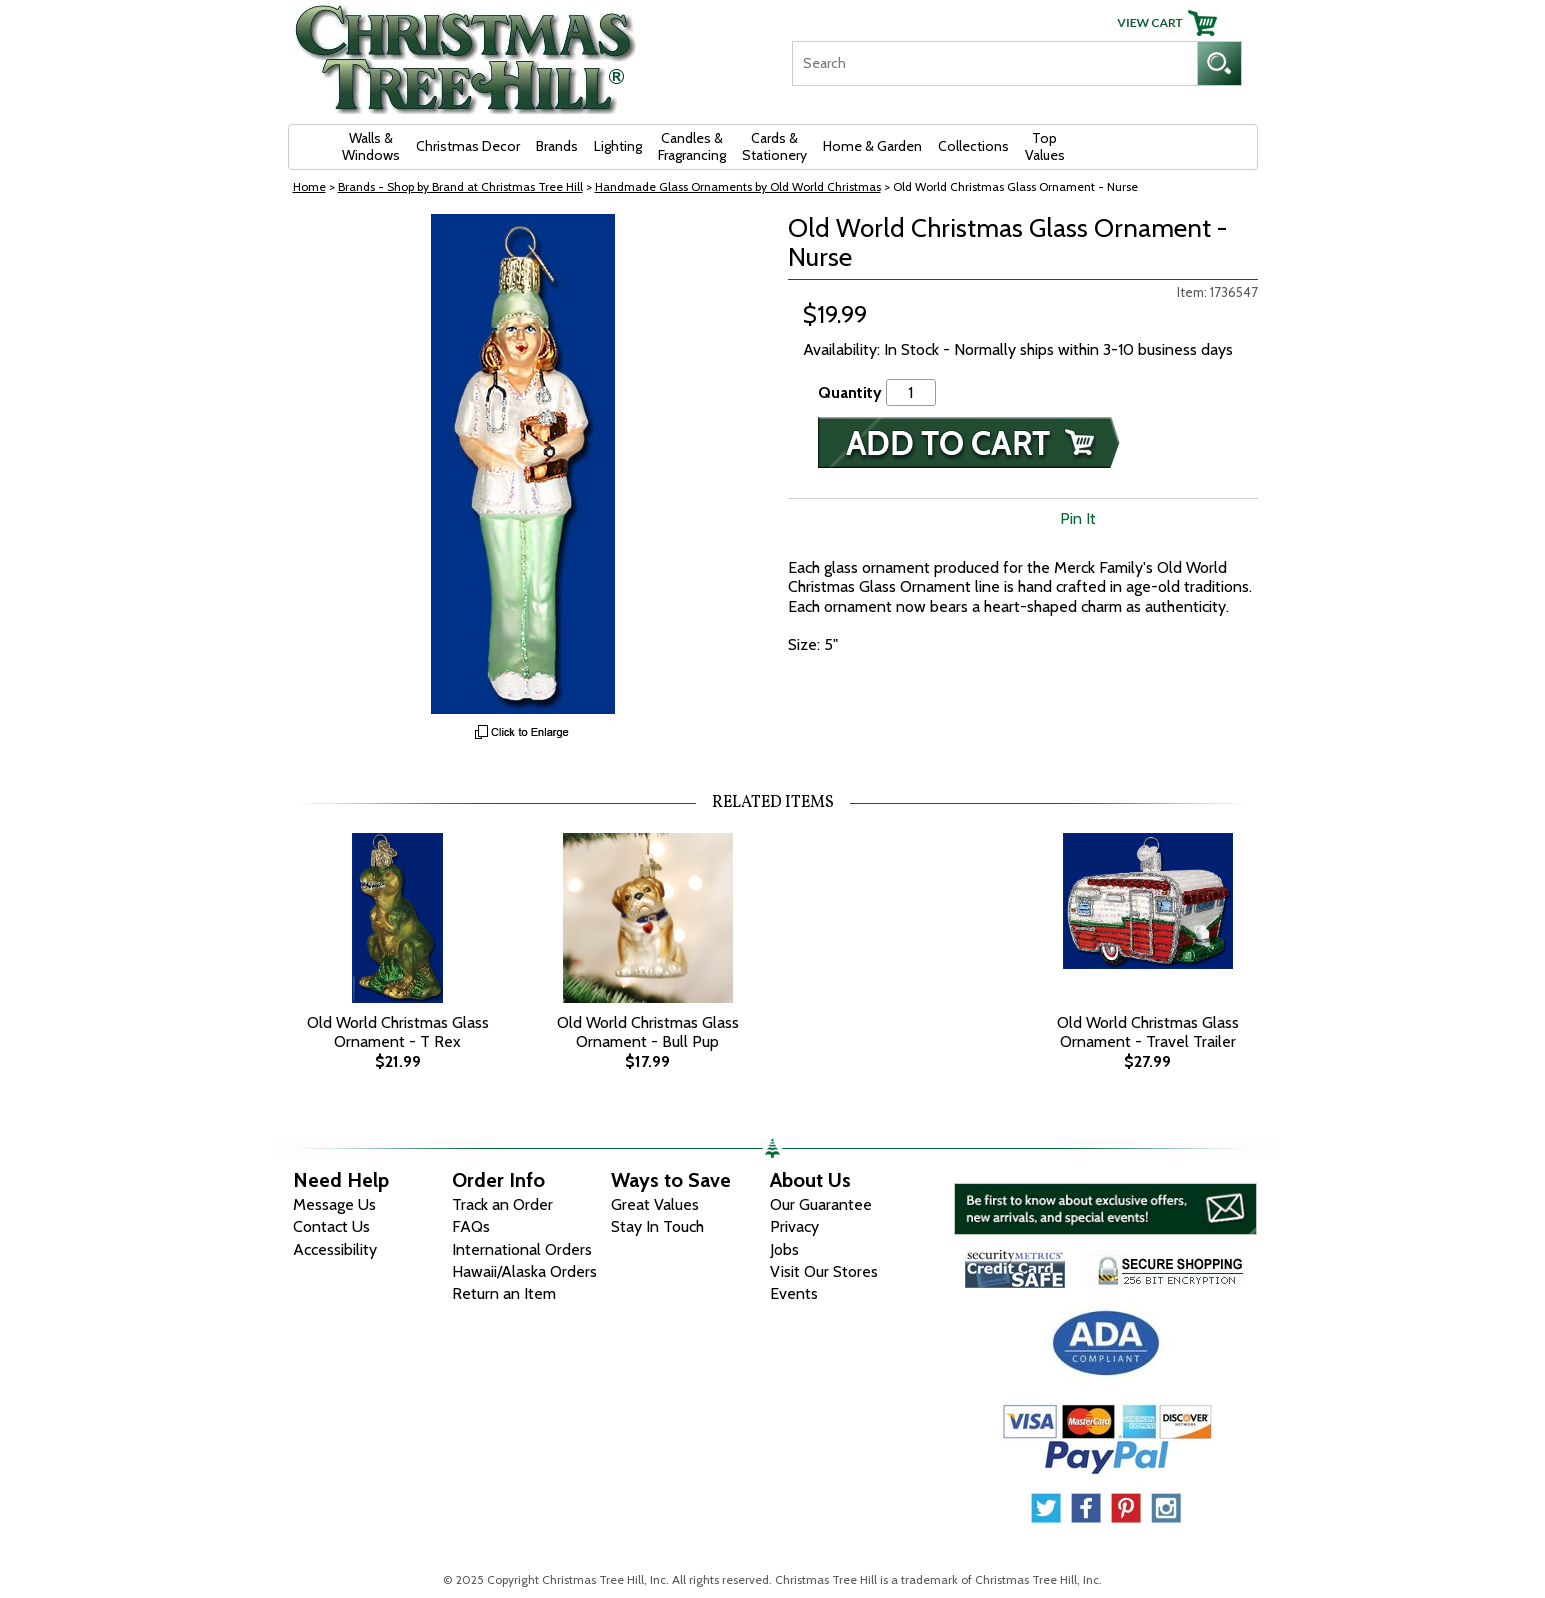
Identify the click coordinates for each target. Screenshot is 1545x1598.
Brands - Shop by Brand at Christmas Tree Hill (460, 186)
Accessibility (335, 1249)
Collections (973, 146)
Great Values (655, 1204)
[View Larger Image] (523, 464)
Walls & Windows (371, 146)
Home (309, 186)
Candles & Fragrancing (692, 146)
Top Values (1045, 146)
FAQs (471, 1226)
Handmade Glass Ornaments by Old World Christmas (738, 186)
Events (794, 1293)
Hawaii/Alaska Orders (524, 1271)
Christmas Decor (468, 146)
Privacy (794, 1226)
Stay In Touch (657, 1226)
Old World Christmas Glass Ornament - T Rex (398, 1032)
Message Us (334, 1204)
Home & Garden (872, 146)
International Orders (522, 1249)
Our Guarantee (821, 1204)
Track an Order (502, 1204)
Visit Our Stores (824, 1271)
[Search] (994, 63)
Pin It (1078, 518)
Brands (557, 146)
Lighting (618, 146)
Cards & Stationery (774, 146)
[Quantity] (911, 392)
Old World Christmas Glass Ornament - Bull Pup (648, 1032)
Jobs (784, 1249)
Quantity (850, 392)
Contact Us (331, 1226)
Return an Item (504, 1293)
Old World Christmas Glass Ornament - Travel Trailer (1148, 1032)
